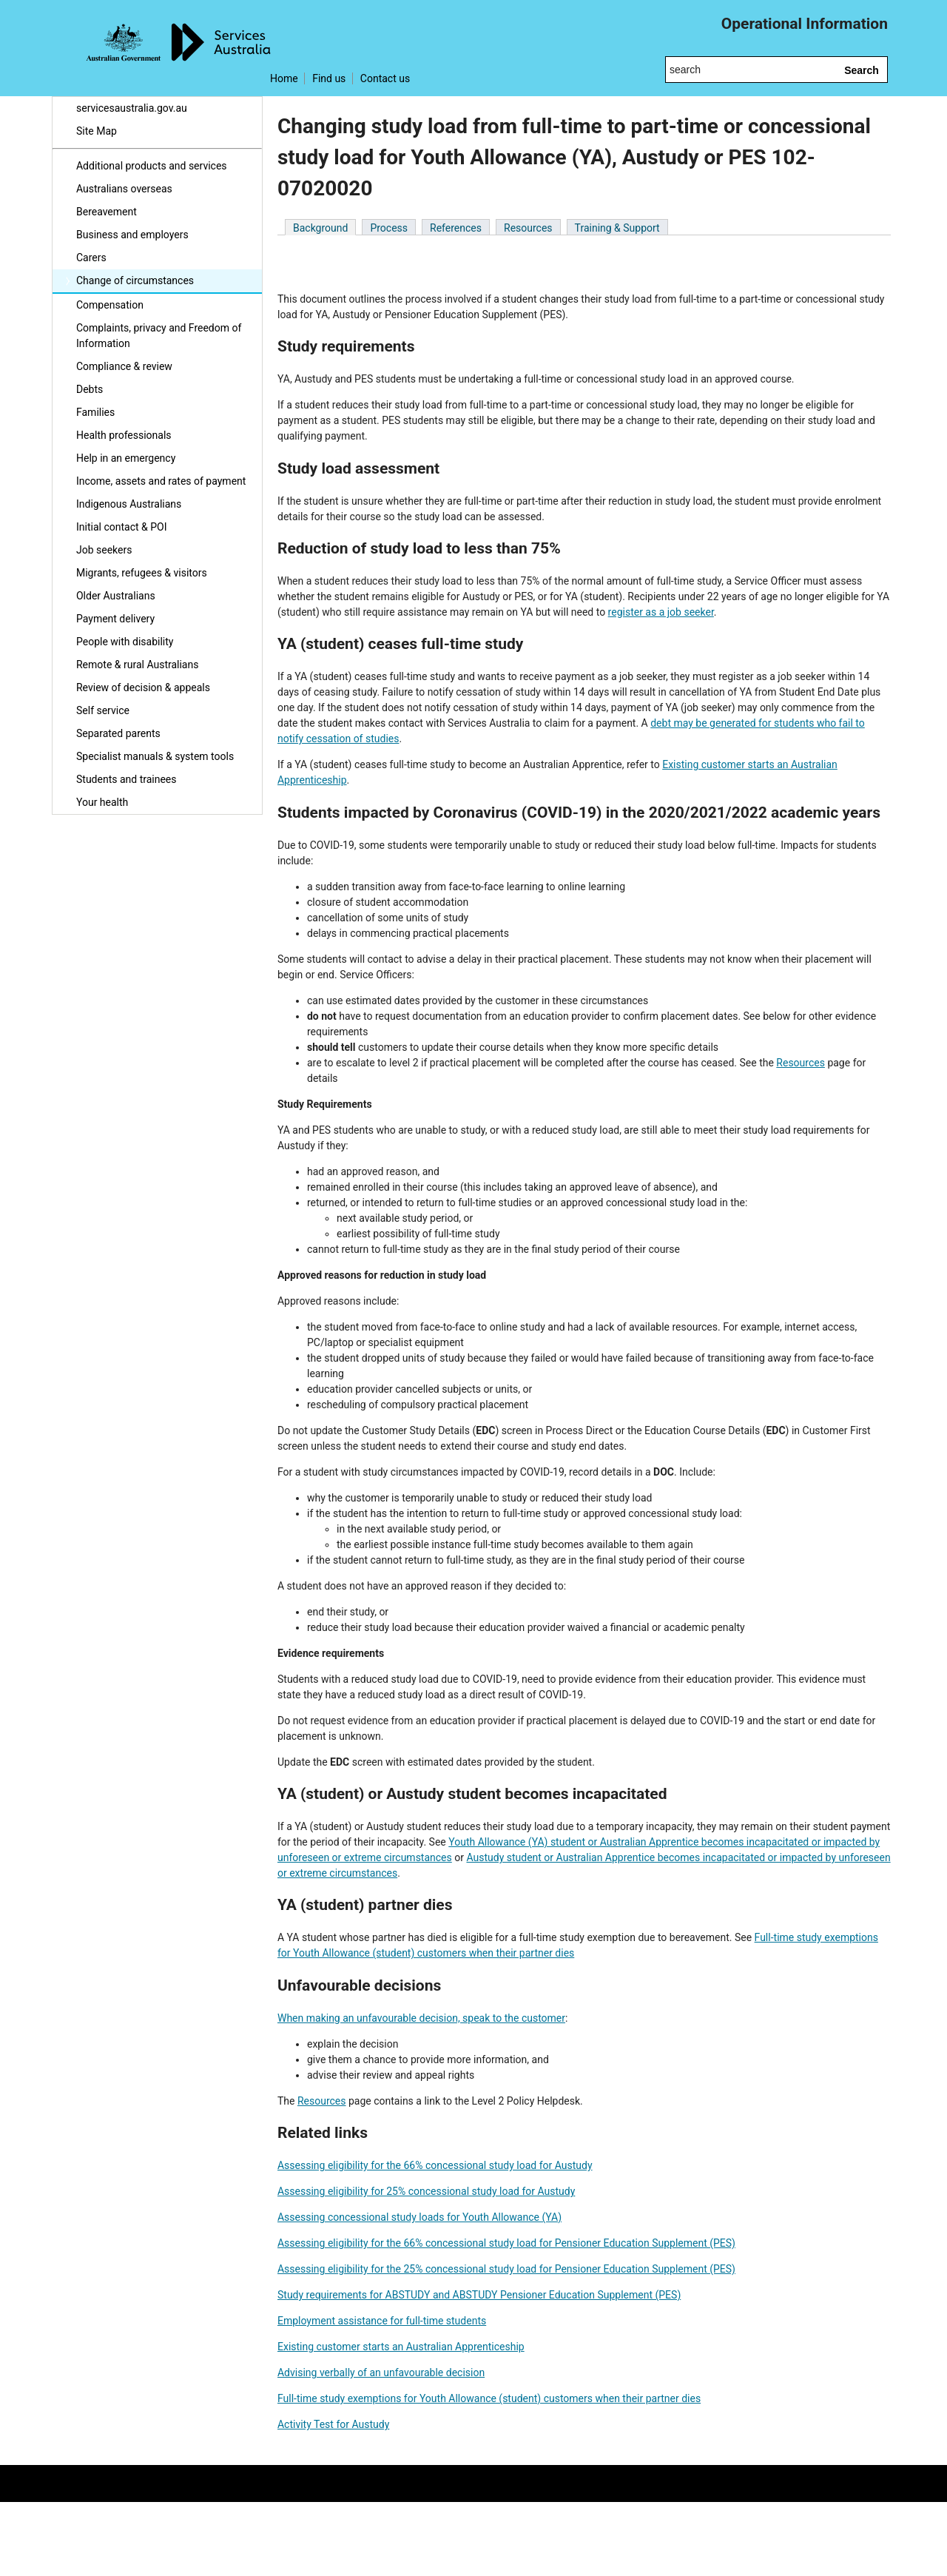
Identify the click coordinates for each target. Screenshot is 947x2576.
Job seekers (104, 550)
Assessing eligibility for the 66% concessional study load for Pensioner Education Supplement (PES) (506, 2243)
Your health (102, 802)
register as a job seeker (661, 612)
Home (284, 78)
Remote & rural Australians (137, 664)
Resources (528, 228)
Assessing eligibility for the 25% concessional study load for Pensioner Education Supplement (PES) (506, 2269)
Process (389, 228)
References (456, 228)
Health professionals (124, 435)
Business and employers (132, 235)
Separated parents (118, 733)
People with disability (124, 642)
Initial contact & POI (121, 527)
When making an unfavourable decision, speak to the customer (421, 2018)
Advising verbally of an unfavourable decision (381, 2372)
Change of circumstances (135, 280)
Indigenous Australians (128, 504)
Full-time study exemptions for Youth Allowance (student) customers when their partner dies (489, 2398)
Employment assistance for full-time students (381, 2321)
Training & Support (617, 228)
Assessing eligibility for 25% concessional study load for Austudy (426, 2191)
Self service (102, 710)
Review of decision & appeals (143, 687)
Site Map (96, 131)
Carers (91, 257)
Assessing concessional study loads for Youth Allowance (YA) (419, 2217)
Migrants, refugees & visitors (141, 573)
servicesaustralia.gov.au (131, 108)
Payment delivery (115, 619)
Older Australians (115, 596)
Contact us (385, 78)
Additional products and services (151, 166)
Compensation (110, 305)
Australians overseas (124, 189)
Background (320, 228)
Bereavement (106, 212)
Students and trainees (126, 779)
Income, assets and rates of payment (161, 481)
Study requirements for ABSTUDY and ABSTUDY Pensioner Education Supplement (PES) (479, 2295)
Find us (329, 78)
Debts (89, 389)
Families (95, 412)
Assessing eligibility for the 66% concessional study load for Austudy (435, 2165)
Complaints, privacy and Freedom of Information (158, 335)
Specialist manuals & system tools (155, 756)
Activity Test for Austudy (333, 2424)
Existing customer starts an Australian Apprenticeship (401, 2347)
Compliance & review (124, 366)
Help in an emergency (125, 458)
